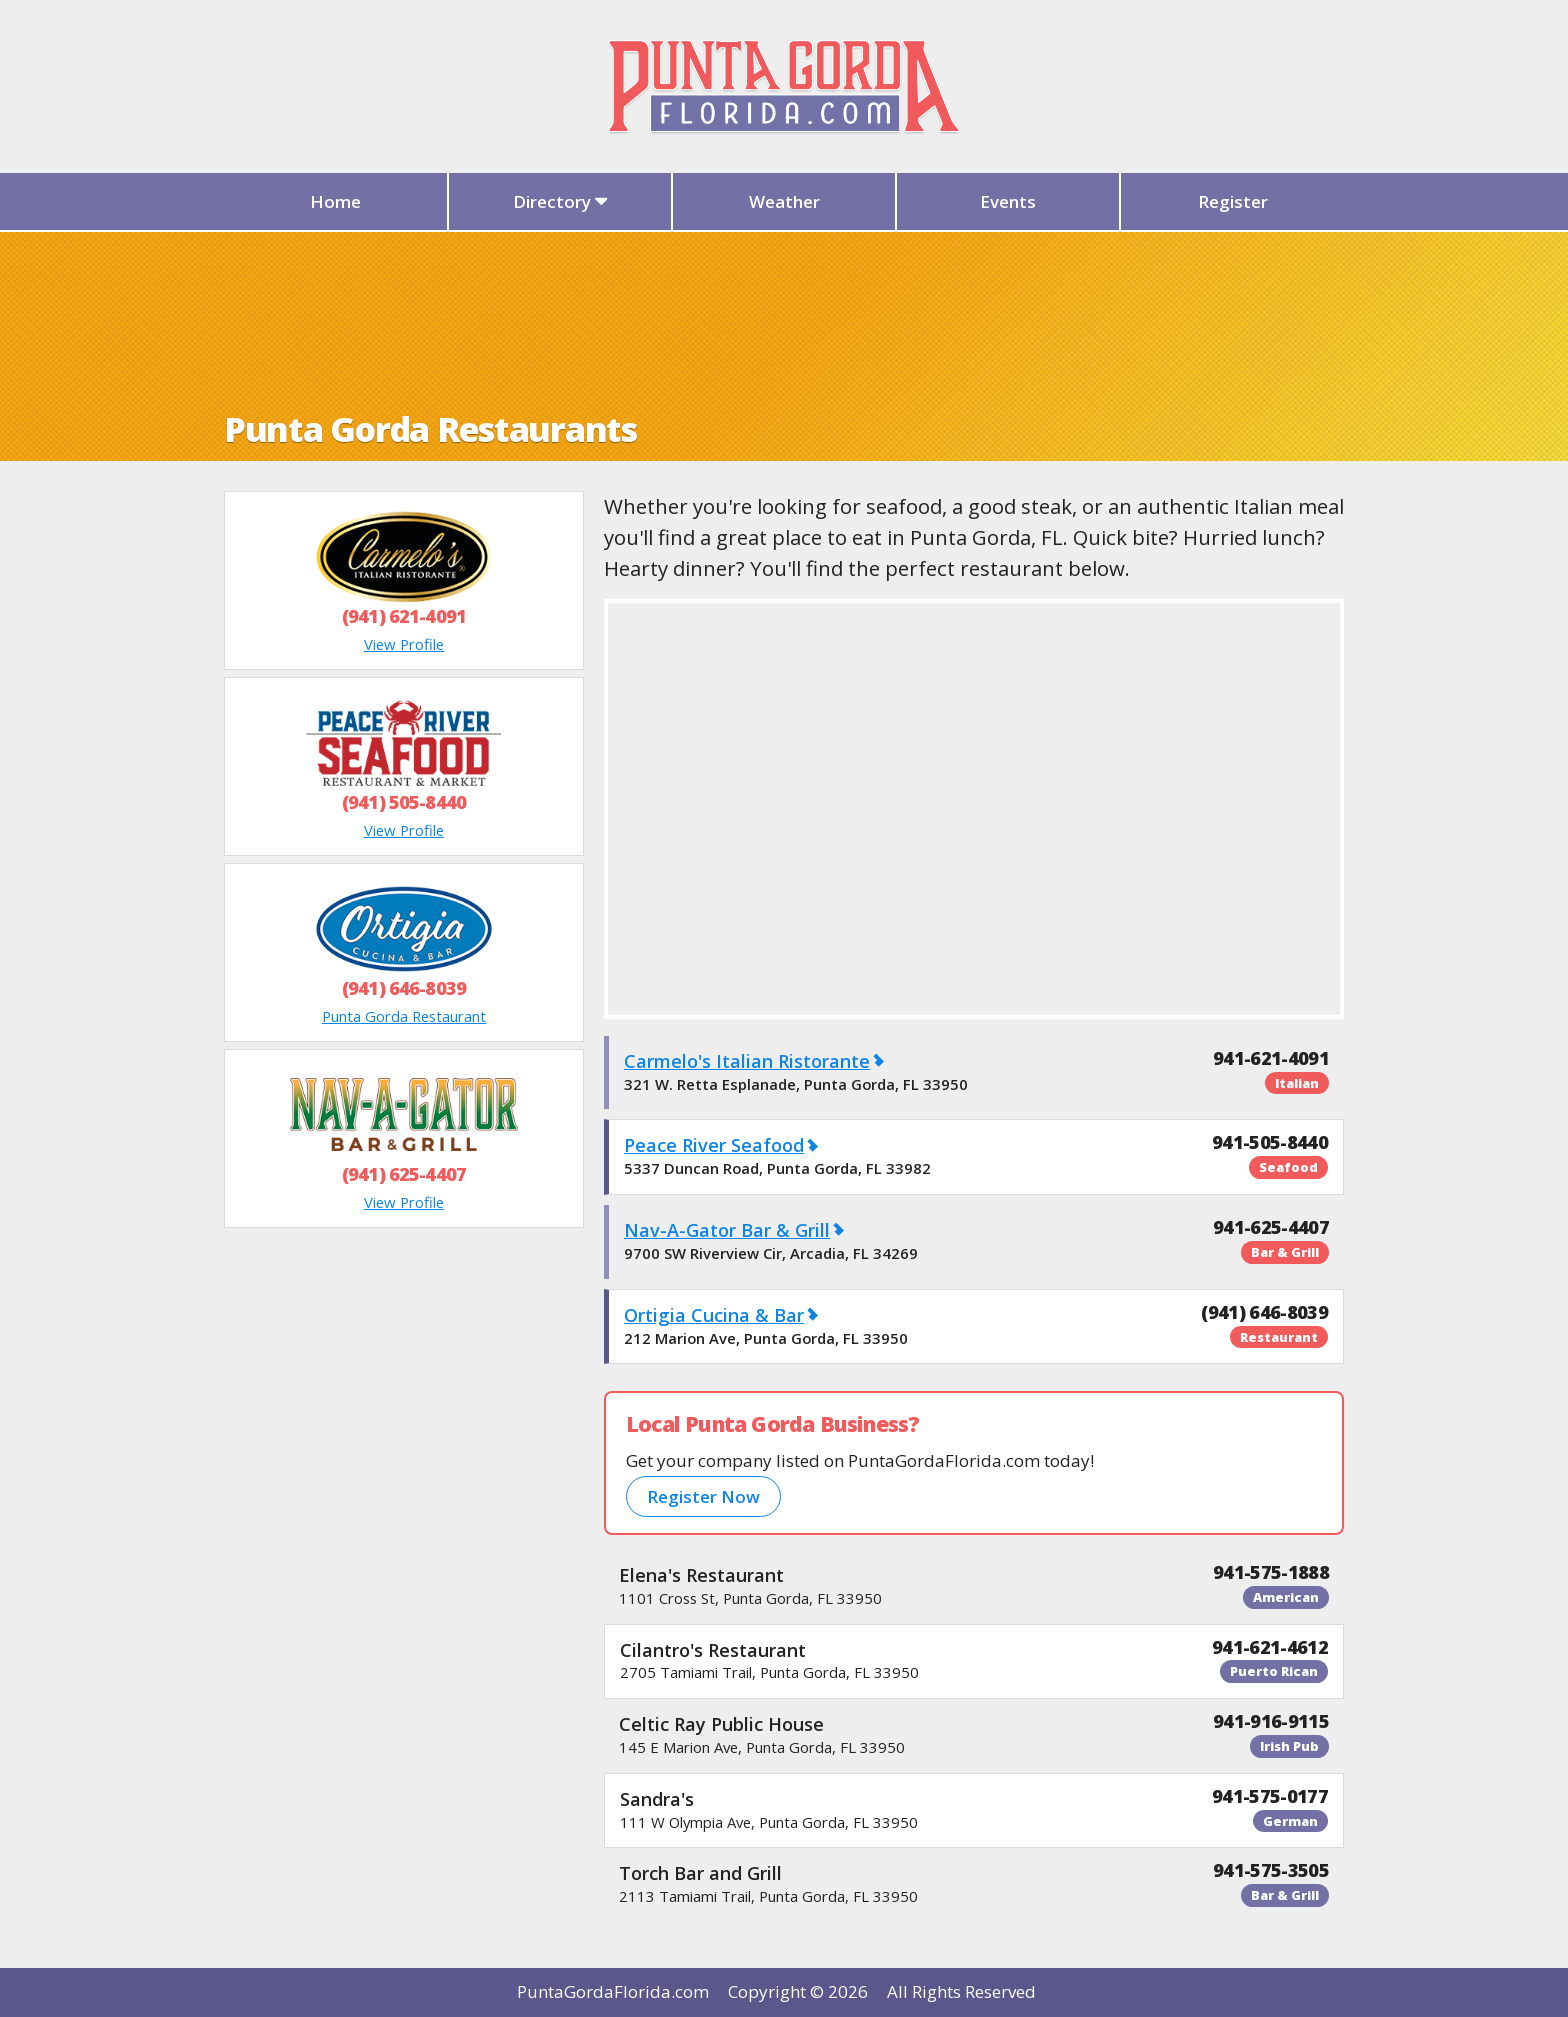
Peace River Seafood (714, 1145)
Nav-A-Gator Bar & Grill (727, 1230)
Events (1008, 201)
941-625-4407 (1271, 1227)
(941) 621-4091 (404, 616)
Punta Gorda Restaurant (404, 1016)
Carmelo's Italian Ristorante (747, 1061)
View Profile (404, 644)
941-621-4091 (1271, 1058)
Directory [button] (560, 201)
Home (335, 201)
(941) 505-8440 (404, 802)
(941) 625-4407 (404, 1174)
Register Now (703, 1496)
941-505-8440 (1270, 1142)
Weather (784, 201)
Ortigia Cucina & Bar (714, 1315)
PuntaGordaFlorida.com (613, 1991)
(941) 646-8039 (404, 988)
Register (1233, 201)
